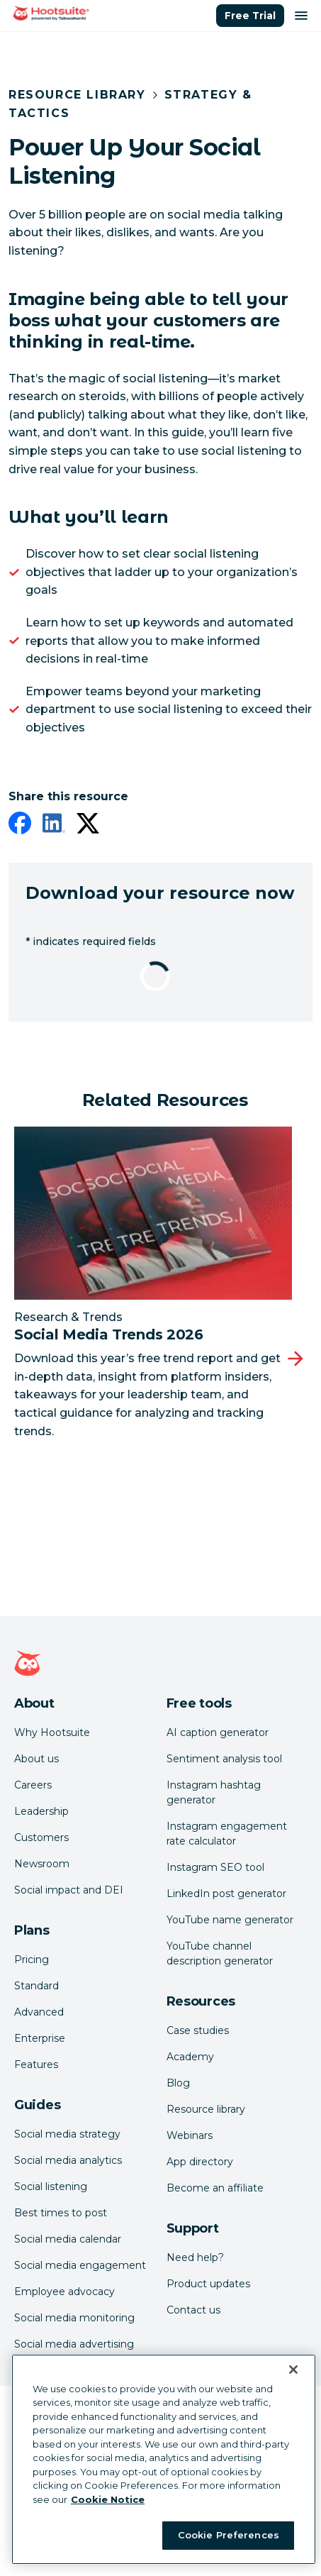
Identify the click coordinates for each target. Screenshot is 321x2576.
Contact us (193, 2310)
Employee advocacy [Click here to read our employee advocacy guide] (64, 2291)
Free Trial (250, 15)
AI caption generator (218, 1732)
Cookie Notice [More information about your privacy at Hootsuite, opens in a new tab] (108, 2499)
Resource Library (77, 94)
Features (36, 2064)
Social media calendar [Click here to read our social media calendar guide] (67, 2239)
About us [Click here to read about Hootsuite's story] (36, 1758)
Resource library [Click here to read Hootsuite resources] (206, 2109)
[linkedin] (54, 826)
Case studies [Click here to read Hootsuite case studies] (198, 2030)
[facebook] (20, 826)
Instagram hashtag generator (214, 1792)
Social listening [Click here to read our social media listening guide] (50, 2186)
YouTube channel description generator (220, 1953)
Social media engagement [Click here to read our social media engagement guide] (80, 2265)
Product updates (208, 2283)
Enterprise (39, 2038)
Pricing (31, 1959)
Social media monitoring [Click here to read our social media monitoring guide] (74, 2317)
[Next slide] (295, 1358)
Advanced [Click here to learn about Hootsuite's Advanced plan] (39, 2012)
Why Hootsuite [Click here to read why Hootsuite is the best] (52, 1732)
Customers (41, 1837)
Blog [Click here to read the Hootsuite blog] (178, 2083)
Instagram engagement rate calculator (227, 1833)
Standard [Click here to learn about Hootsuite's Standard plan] (36, 1985)
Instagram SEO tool (215, 1867)
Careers (33, 1785)
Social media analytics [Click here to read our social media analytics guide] (68, 2160)
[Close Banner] (293, 2369)
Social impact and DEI (68, 1890)
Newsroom (41, 1863)
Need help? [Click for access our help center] (195, 2257)
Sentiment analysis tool (224, 1758)
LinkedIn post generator (226, 1893)
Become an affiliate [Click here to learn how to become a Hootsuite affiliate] (215, 2188)
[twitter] (88, 826)
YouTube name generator (230, 1919)
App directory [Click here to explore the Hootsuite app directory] (200, 2161)
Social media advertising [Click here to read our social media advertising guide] (74, 2344)
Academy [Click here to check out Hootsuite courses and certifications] (190, 2056)
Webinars (190, 2135)
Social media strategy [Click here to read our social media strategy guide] (67, 2134)
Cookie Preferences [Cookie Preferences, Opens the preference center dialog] (228, 2535)
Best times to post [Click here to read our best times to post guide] (60, 2212)
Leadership (41, 1811)
